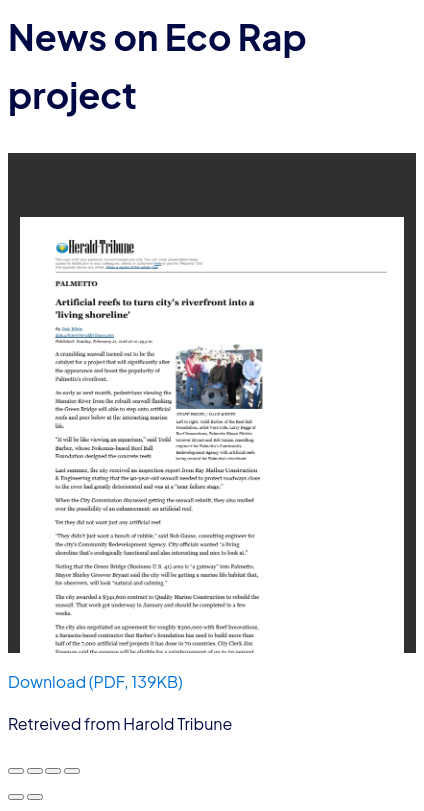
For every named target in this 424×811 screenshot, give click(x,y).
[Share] (53, 771)
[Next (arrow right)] (35, 797)
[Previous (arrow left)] (16, 797)
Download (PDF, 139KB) (95, 681)
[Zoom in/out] (16, 771)
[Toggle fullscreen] (35, 771)
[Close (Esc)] (72, 771)
